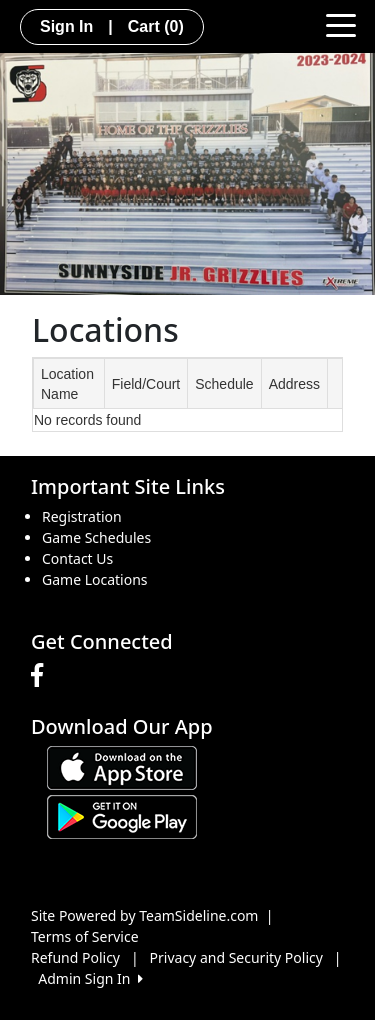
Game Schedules (96, 537)
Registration (82, 516)
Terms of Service (85, 936)
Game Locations (95, 579)
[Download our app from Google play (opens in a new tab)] (122, 815)
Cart (156, 26)
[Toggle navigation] (341, 24)
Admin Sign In (90, 978)
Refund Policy (75, 957)
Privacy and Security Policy (236, 957)
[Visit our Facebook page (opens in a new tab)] (42, 676)
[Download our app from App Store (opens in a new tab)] (122, 766)
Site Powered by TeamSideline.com (144, 915)
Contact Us (77, 558)
